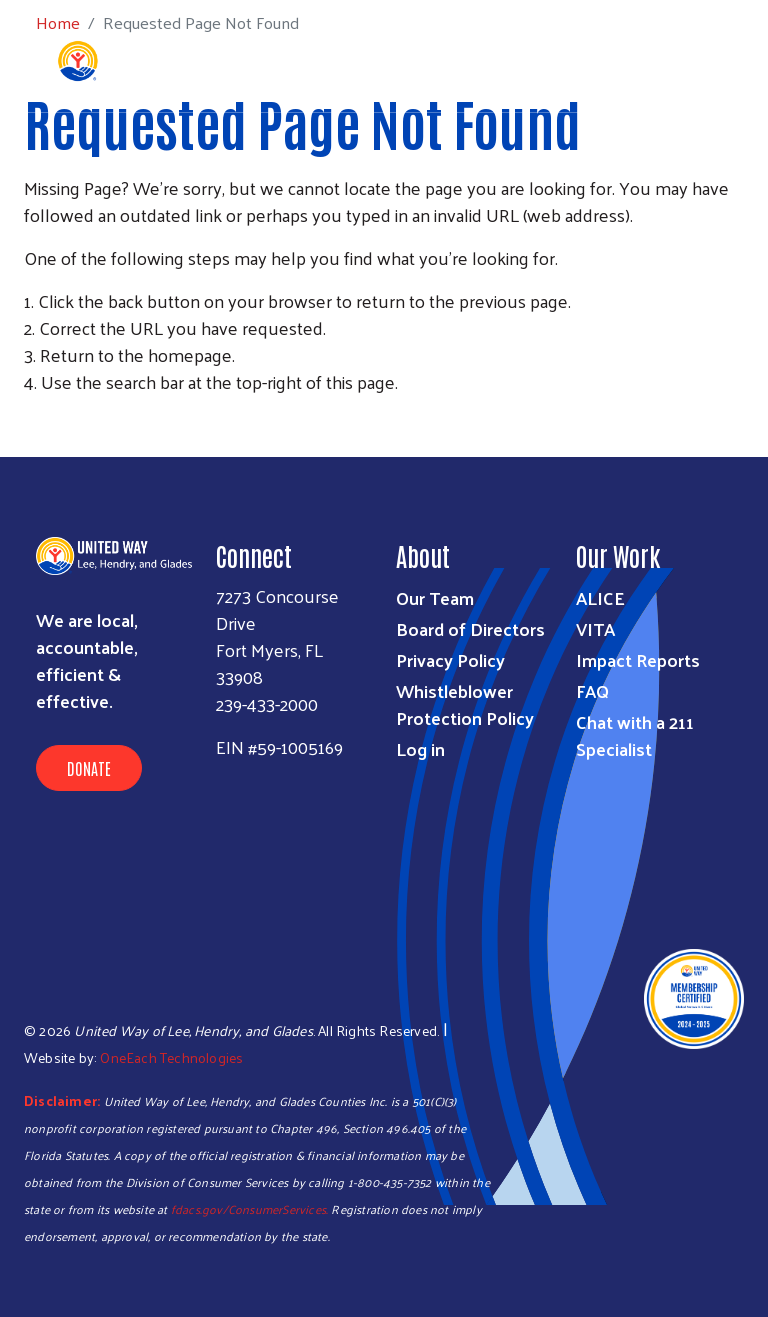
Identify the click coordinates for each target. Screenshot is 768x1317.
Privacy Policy (450, 659)
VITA (595, 628)
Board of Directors (470, 628)
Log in (420, 748)
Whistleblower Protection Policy (465, 704)
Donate (89, 768)
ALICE (600, 597)
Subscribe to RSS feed (32, 419)
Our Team (435, 597)
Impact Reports (638, 659)
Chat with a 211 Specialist (635, 735)
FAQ (592, 690)
